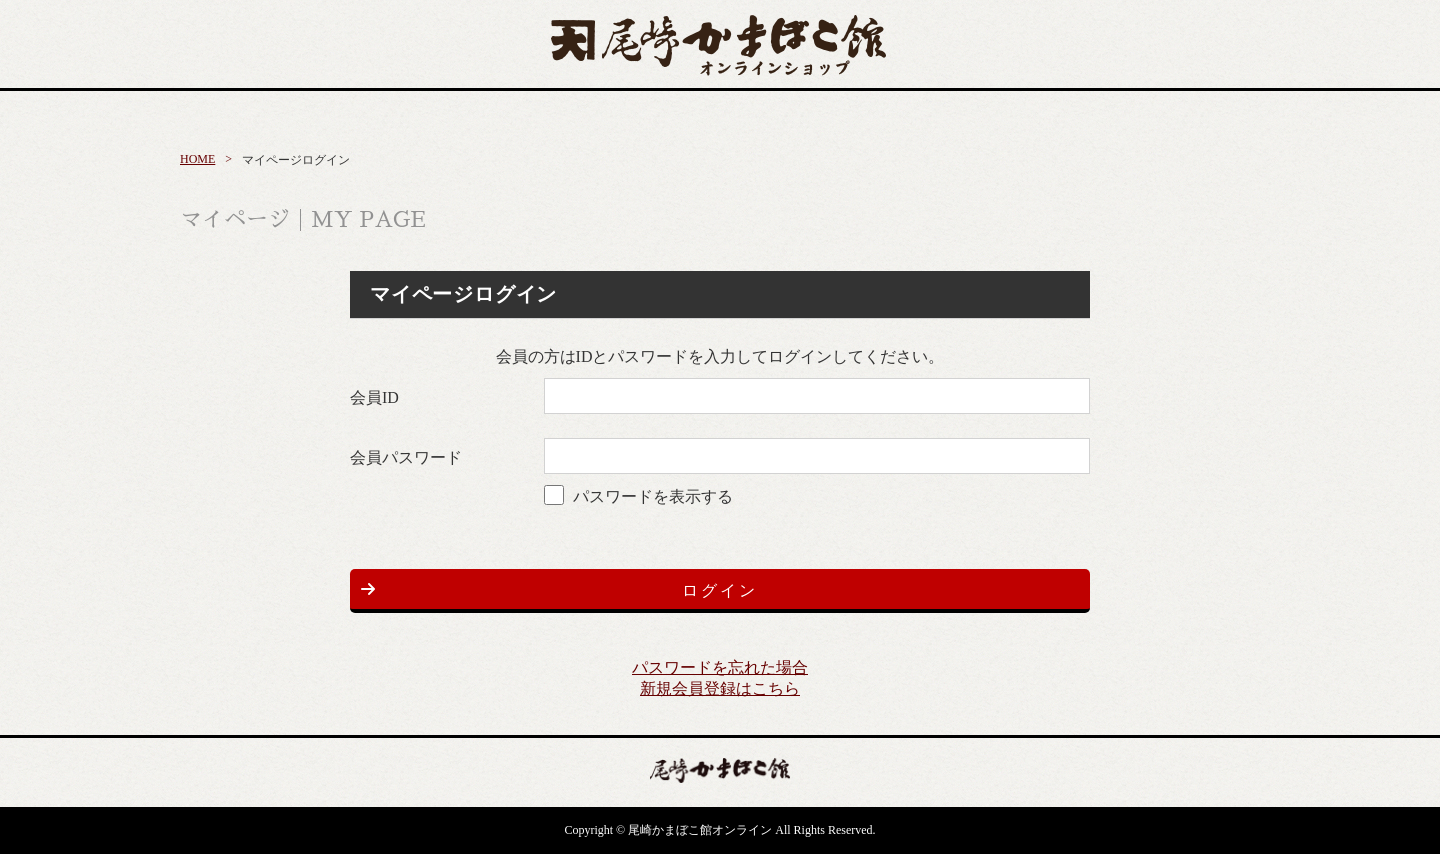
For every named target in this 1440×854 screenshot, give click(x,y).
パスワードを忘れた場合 (720, 667)
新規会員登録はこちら (720, 688)
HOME (197, 159)
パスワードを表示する (653, 496)
